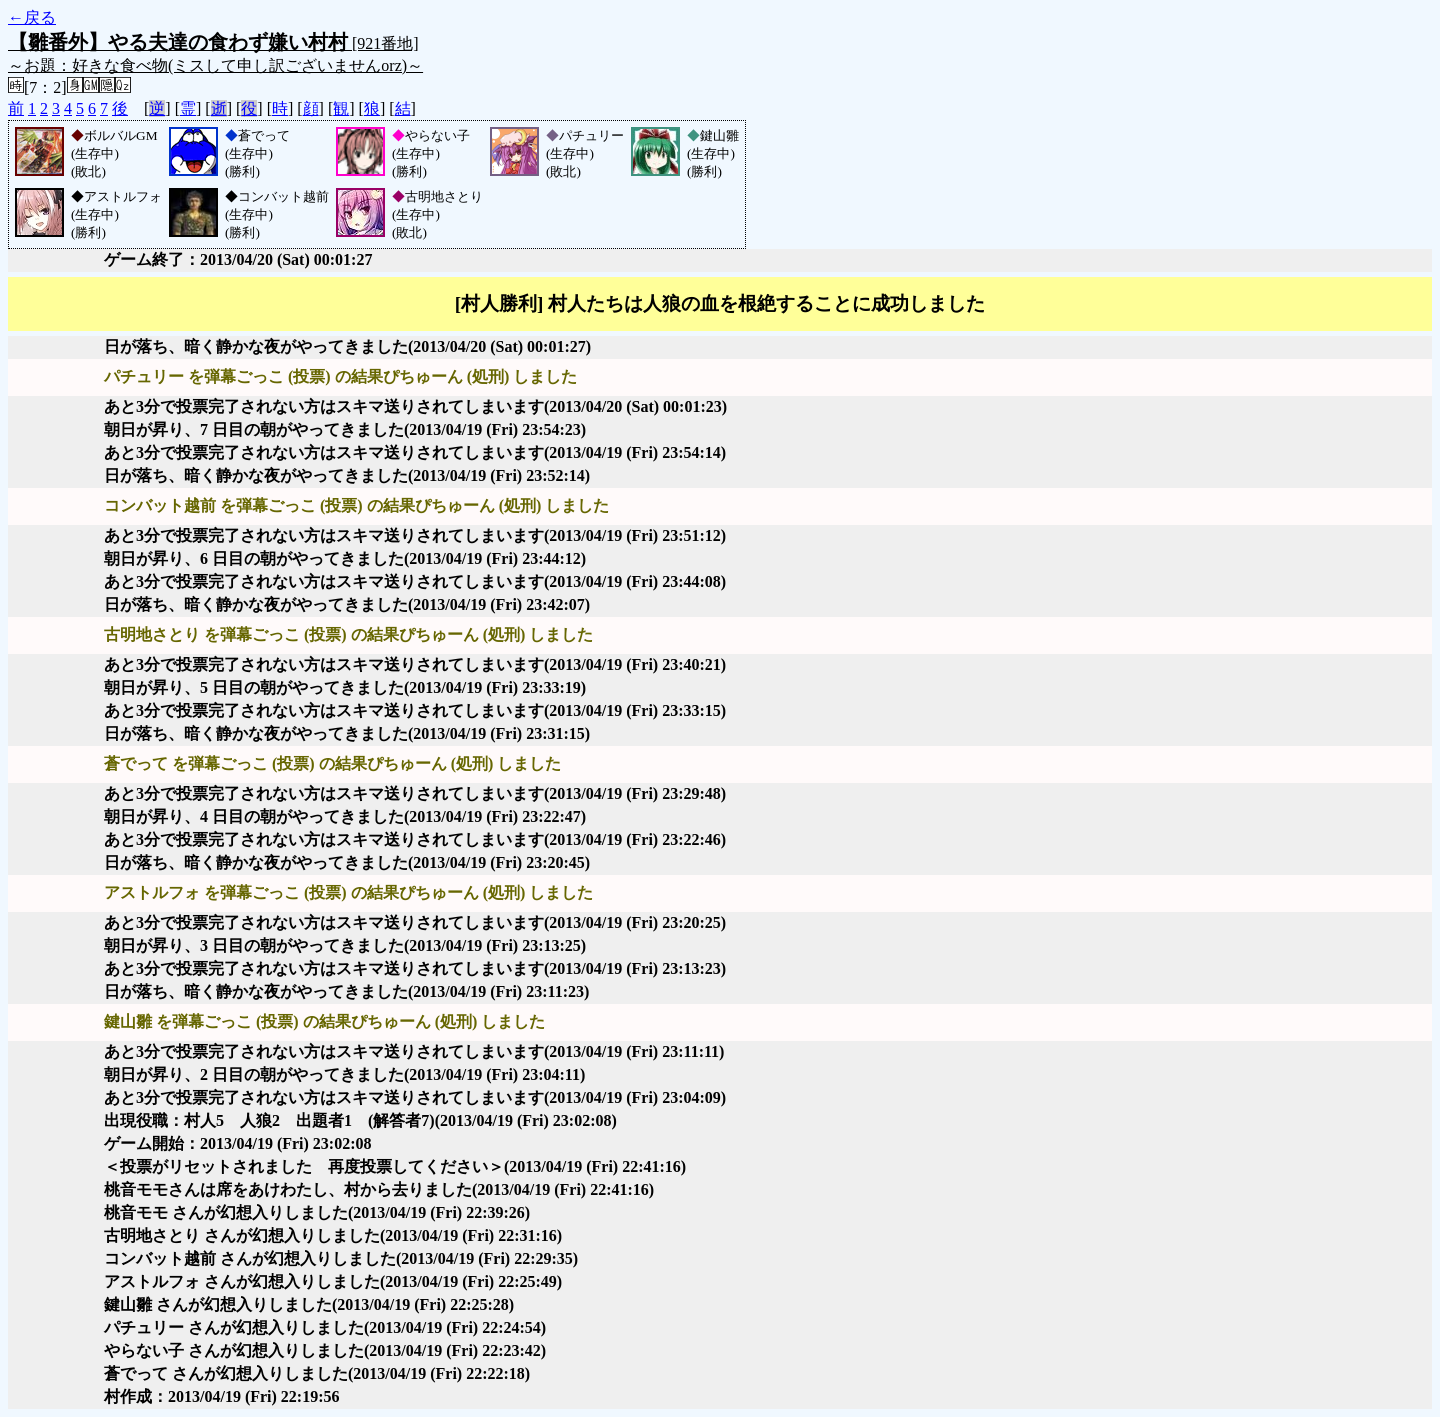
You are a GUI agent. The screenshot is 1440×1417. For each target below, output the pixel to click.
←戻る (32, 17)
